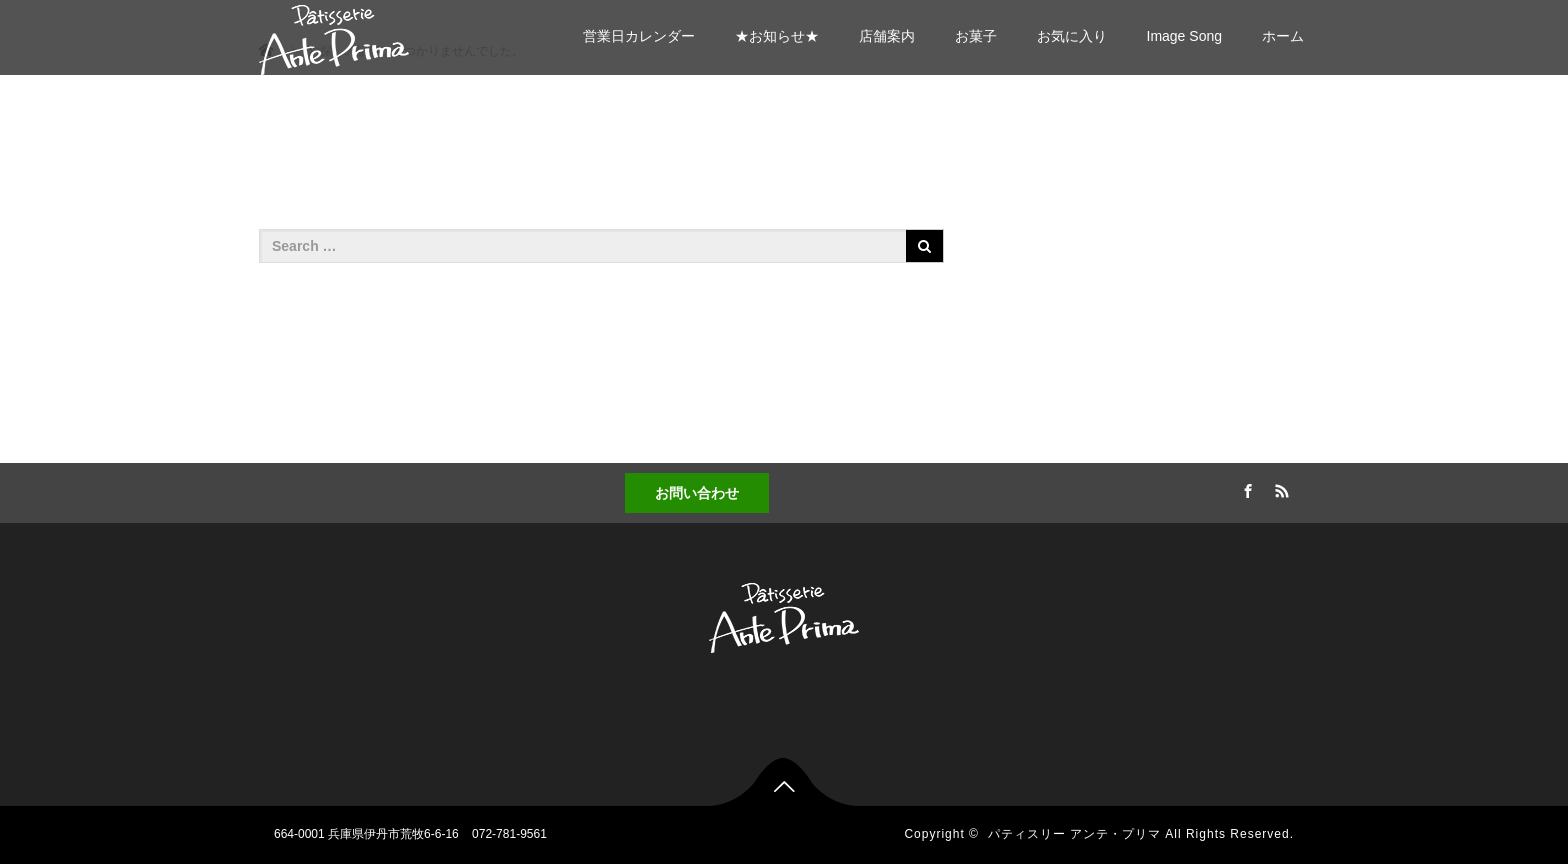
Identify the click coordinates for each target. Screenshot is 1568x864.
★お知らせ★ (777, 36)
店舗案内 (887, 36)
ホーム (1283, 36)
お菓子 (976, 36)
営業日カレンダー (639, 36)
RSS (1279, 488)
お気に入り (1072, 36)
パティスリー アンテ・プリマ (1074, 834)
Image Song (1185, 36)
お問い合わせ (697, 493)
